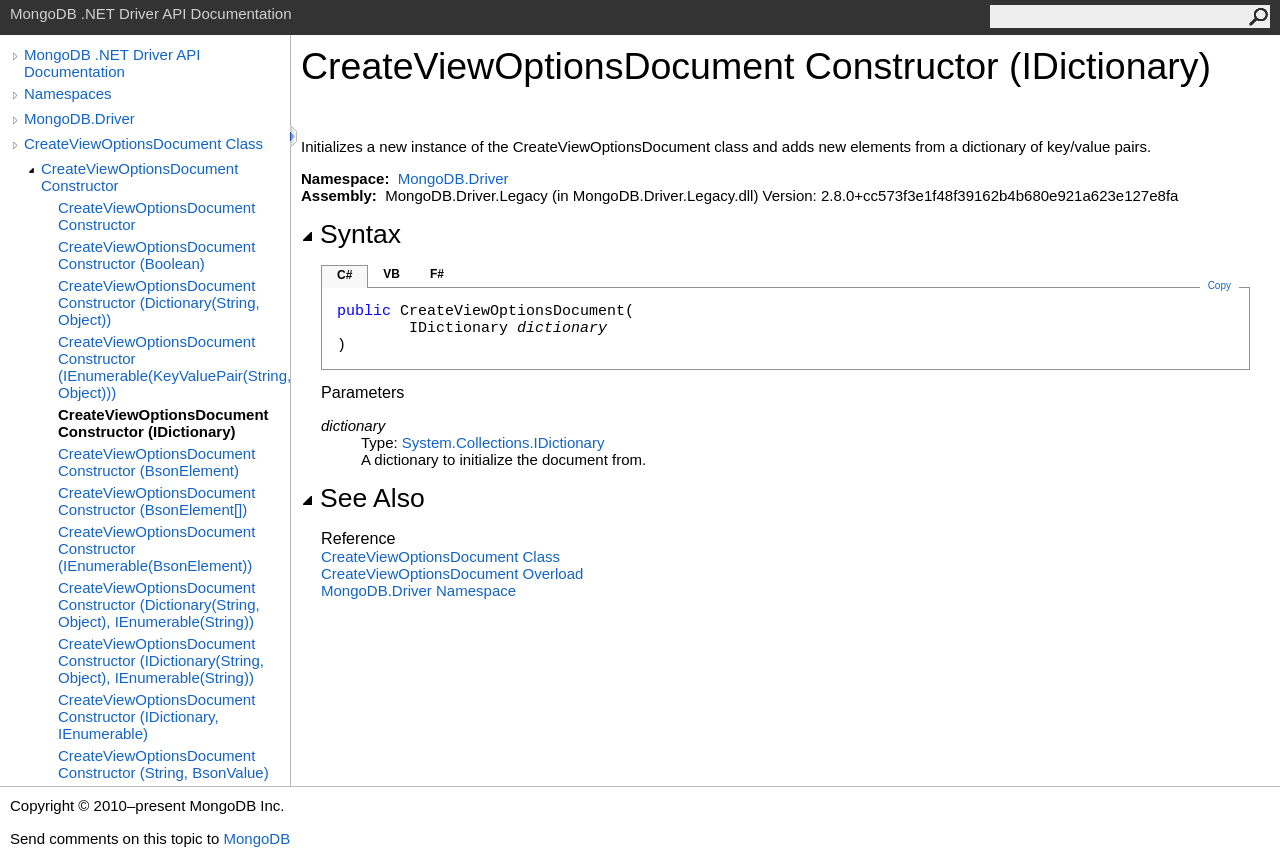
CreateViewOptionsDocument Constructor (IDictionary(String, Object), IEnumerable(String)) (161, 660)
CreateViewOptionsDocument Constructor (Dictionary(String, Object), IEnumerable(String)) (159, 604)
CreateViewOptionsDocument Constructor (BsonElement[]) (156, 501)
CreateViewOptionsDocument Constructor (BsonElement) (156, 462)
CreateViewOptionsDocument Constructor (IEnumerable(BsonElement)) (156, 548)
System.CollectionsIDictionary (503, 442)
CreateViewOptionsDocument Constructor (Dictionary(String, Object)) (159, 302)
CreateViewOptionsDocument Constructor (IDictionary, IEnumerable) (156, 716)
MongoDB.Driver (79, 118)
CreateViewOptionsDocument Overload (452, 573)
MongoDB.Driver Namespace (418, 590)
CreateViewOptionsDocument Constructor (139, 177)
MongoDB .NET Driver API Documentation (112, 63)
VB (391, 274)
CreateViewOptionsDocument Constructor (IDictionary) (163, 423)
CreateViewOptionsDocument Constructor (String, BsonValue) (163, 764)
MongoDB (256, 838)
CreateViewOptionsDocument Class (143, 143)
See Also (363, 498)
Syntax (351, 234)
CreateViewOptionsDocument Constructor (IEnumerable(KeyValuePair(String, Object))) (174, 367)
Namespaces (68, 93)
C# (344, 275)
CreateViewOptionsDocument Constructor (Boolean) (156, 255)
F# (437, 274)
